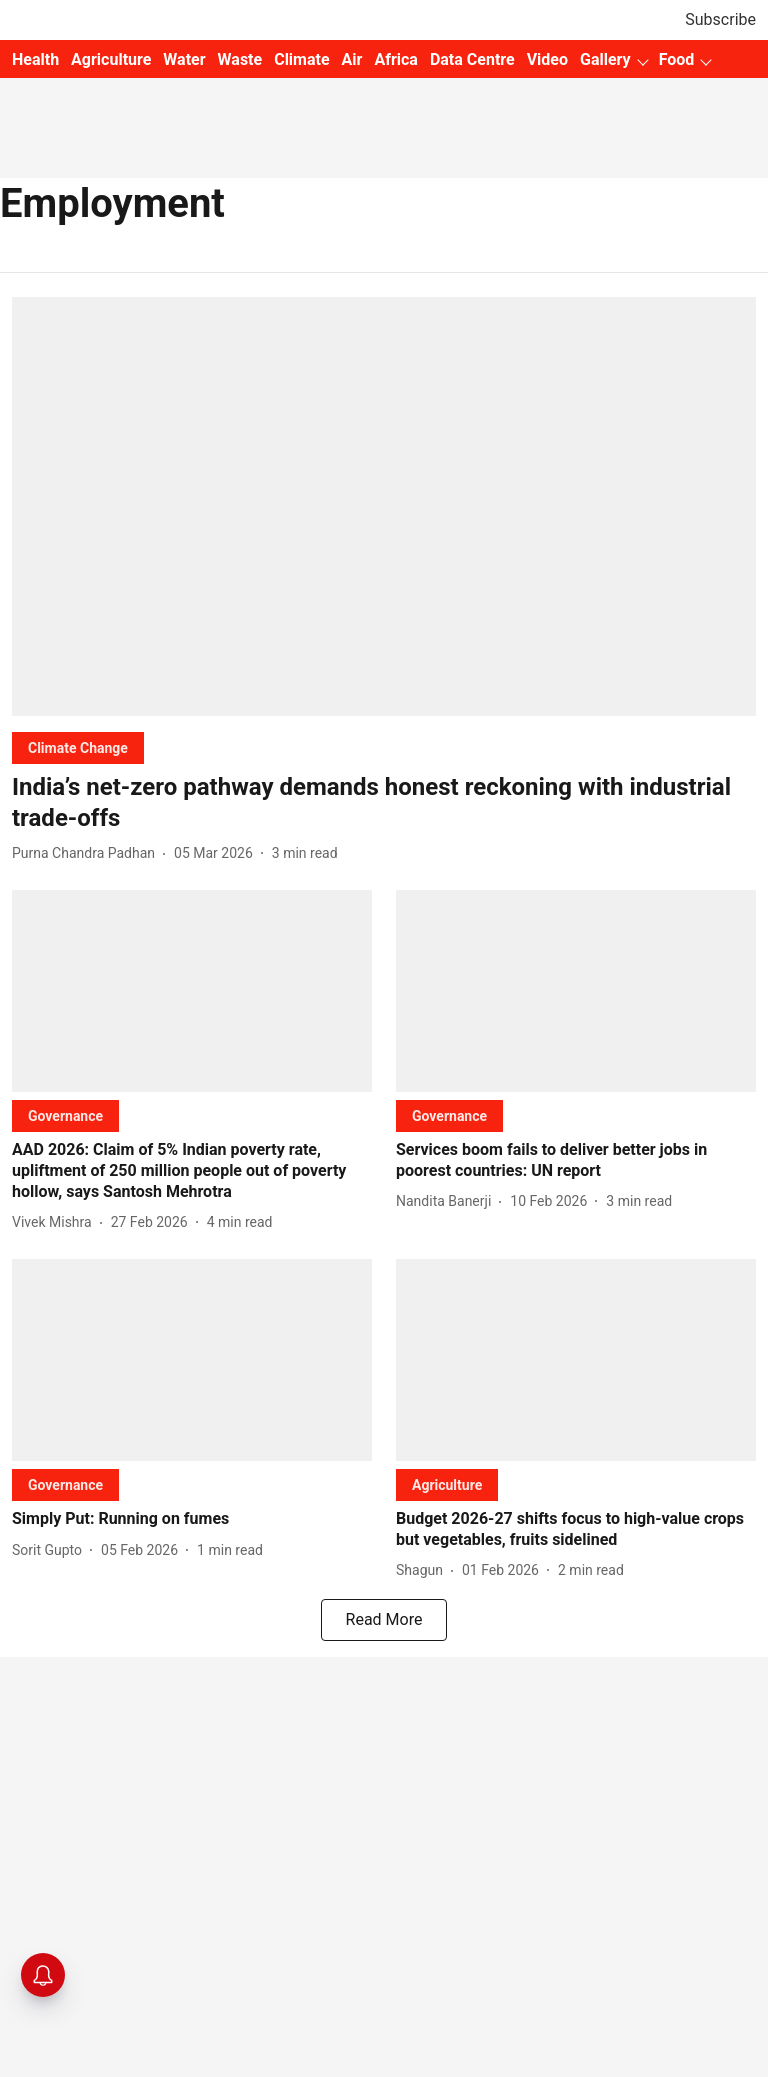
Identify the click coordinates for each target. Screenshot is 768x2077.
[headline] (384, 803)
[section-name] (78, 747)
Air (352, 59)
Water (184, 59)
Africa (395, 59)
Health (35, 59)
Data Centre (472, 59)
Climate (301, 59)
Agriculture (111, 59)
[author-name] (87, 853)
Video (547, 59)
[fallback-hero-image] (384, 506)
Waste (240, 59)
